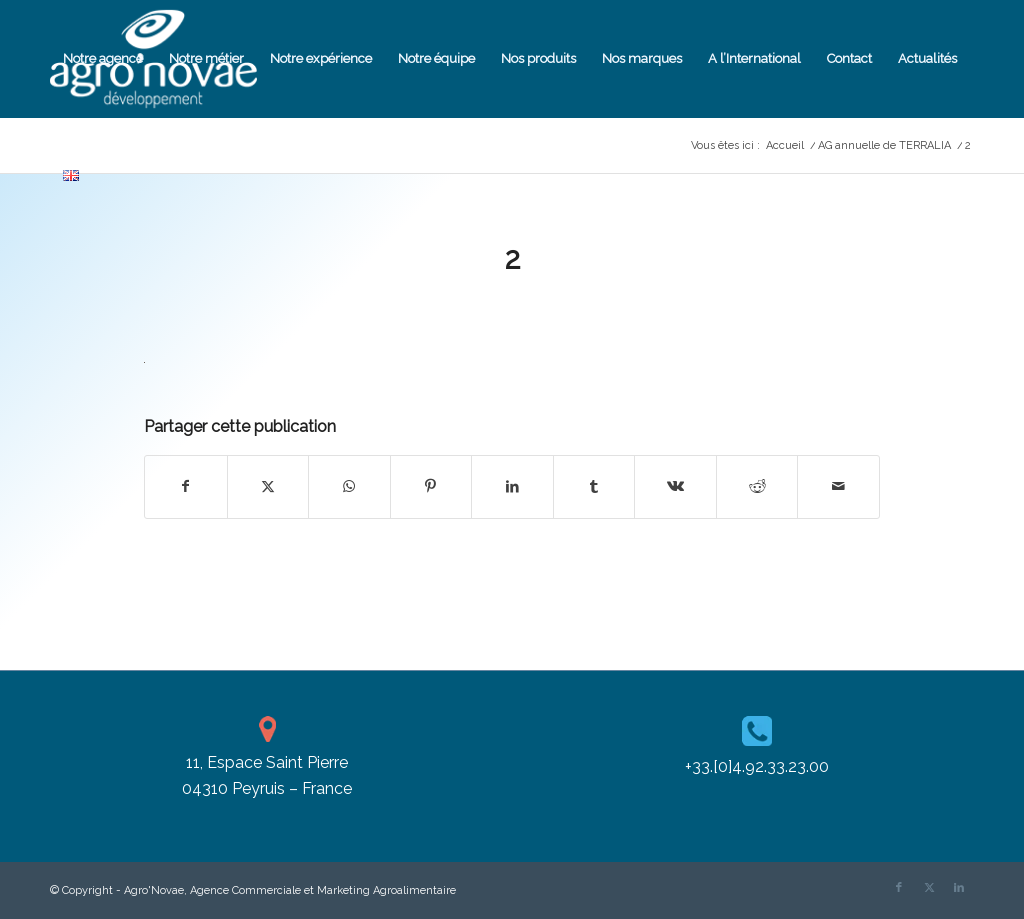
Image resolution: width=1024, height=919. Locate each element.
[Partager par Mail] (838, 486)
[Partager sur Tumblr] (594, 486)
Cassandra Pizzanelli (578, 301)
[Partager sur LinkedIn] (512, 486)
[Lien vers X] (929, 888)
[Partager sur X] (268, 486)
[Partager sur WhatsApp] (349, 486)
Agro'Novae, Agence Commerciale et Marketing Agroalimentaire (290, 890)
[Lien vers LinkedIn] (959, 888)
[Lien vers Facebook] (899, 888)
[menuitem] (103, 59)
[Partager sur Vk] (675, 486)
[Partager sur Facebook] (186, 486)
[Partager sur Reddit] (757, 486)
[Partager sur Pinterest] (431, 486)
